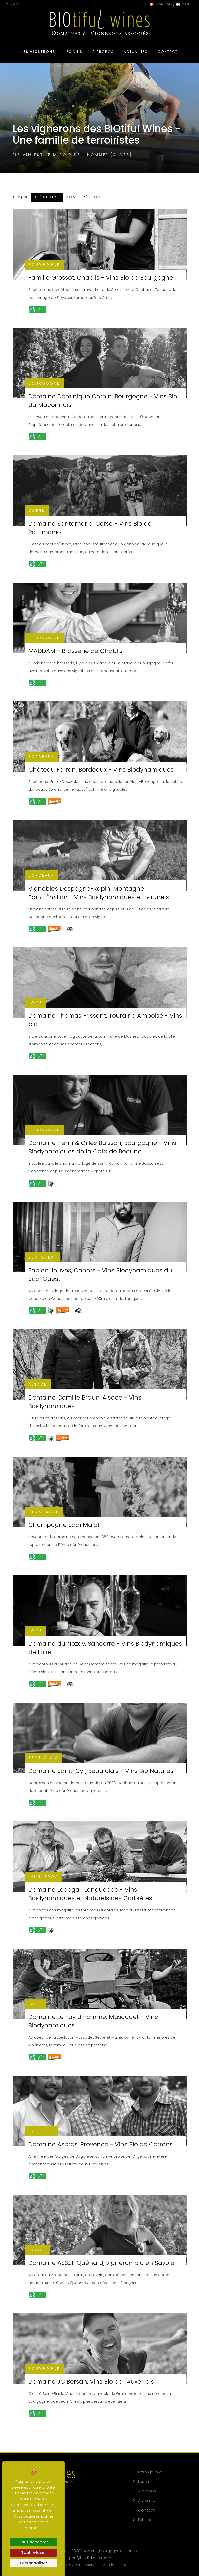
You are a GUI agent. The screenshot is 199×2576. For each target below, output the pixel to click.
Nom (71, 197)
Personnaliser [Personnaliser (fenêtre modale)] (33, 2563)
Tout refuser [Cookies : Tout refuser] (33, 2552)
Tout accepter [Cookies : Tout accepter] (33, 2542)
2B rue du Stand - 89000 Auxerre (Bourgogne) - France (88, 2550)
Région (92, 197)
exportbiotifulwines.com (88, 2557)
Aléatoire (47, 197)
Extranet (13, 4)
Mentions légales (117, 2564)
